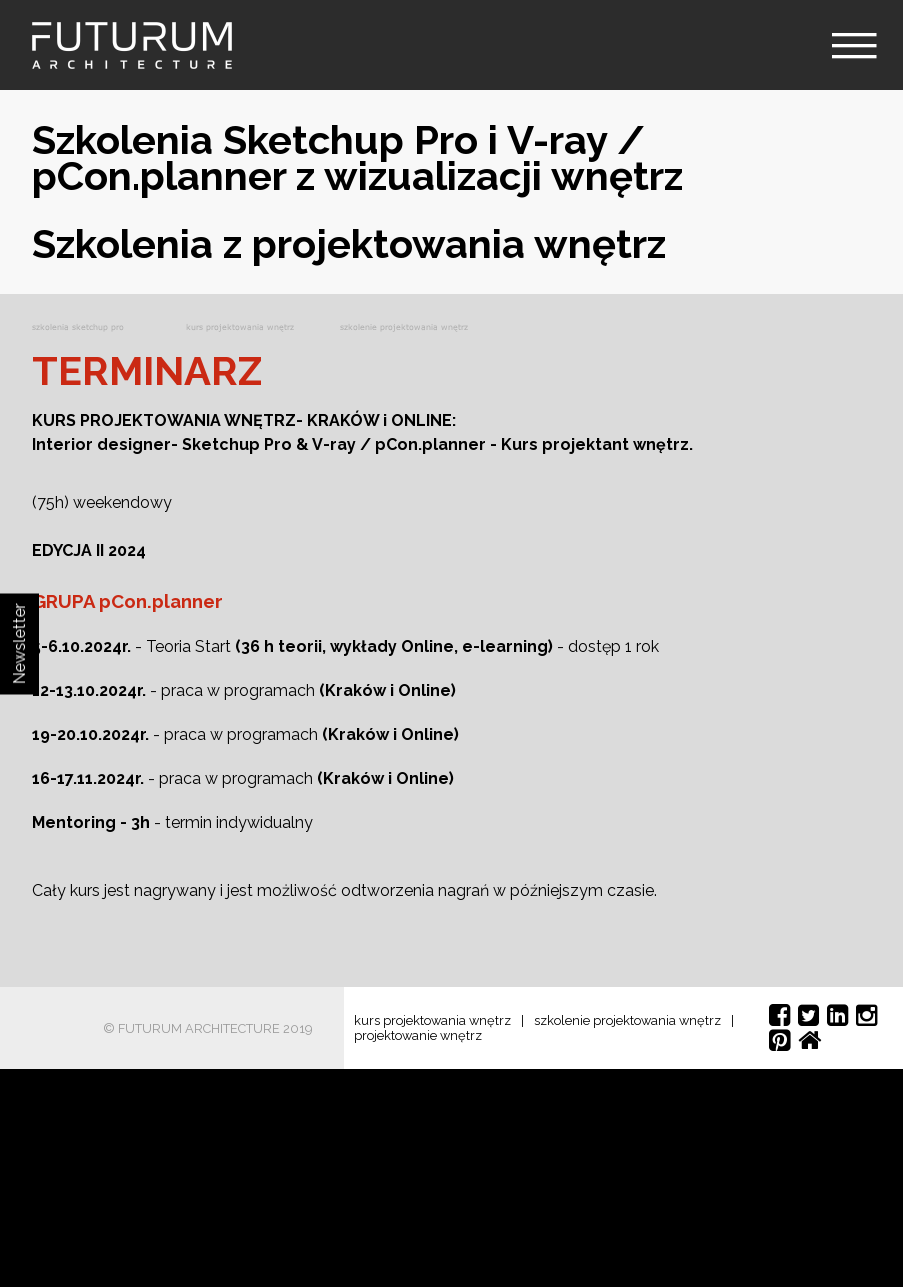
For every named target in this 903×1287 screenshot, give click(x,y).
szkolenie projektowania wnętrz (627, 1020)
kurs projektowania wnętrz (432, 1020)
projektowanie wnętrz (418, 1035)
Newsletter (19, 643)
